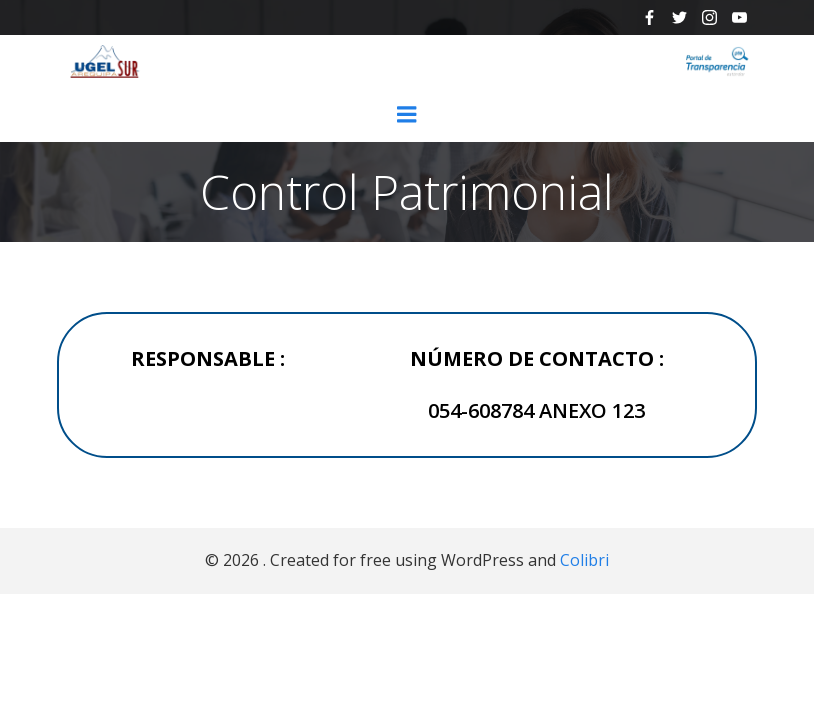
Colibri (584, 560)
